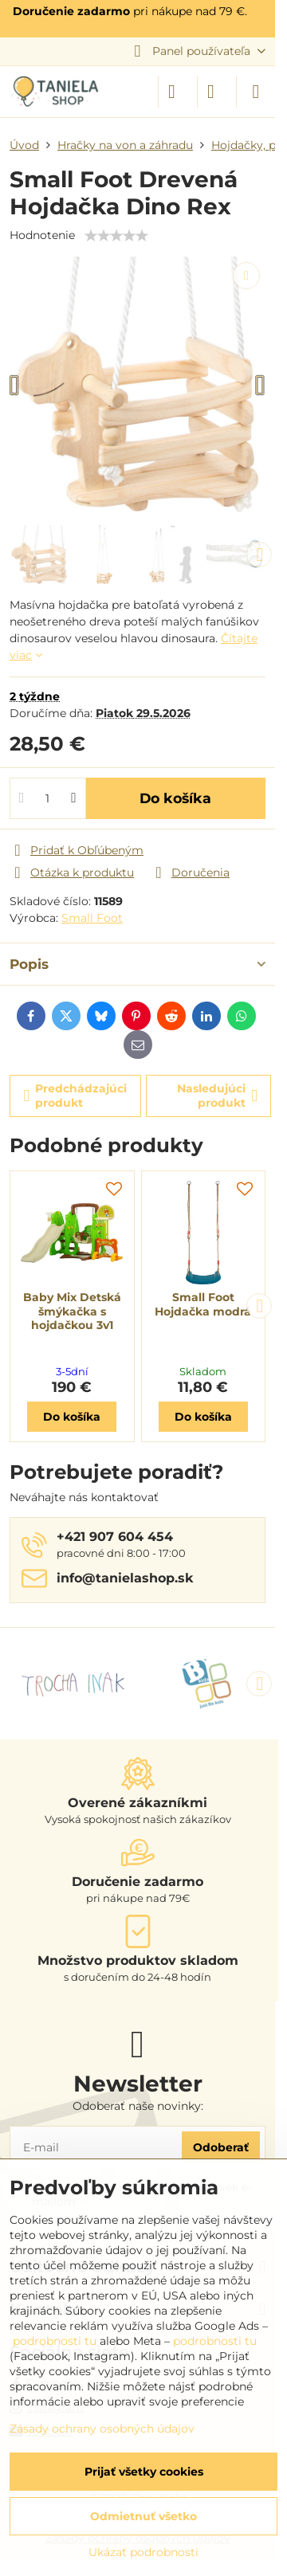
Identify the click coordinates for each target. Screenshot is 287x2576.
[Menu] (256, 92)
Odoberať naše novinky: (138, 2106)
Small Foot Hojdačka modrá (203, 1304)
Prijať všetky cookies (144, 2471)
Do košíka (175, 798)
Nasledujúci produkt (217, 1095)
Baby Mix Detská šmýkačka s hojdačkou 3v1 (72, 1311)
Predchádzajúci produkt (76, 1095)
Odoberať (221, 2147)
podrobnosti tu (54, 2341)
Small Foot (92, 918)
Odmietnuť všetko (143, 2516)
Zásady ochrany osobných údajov (102, 2428)
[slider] (116, 235)
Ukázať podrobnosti (143, 2552)
